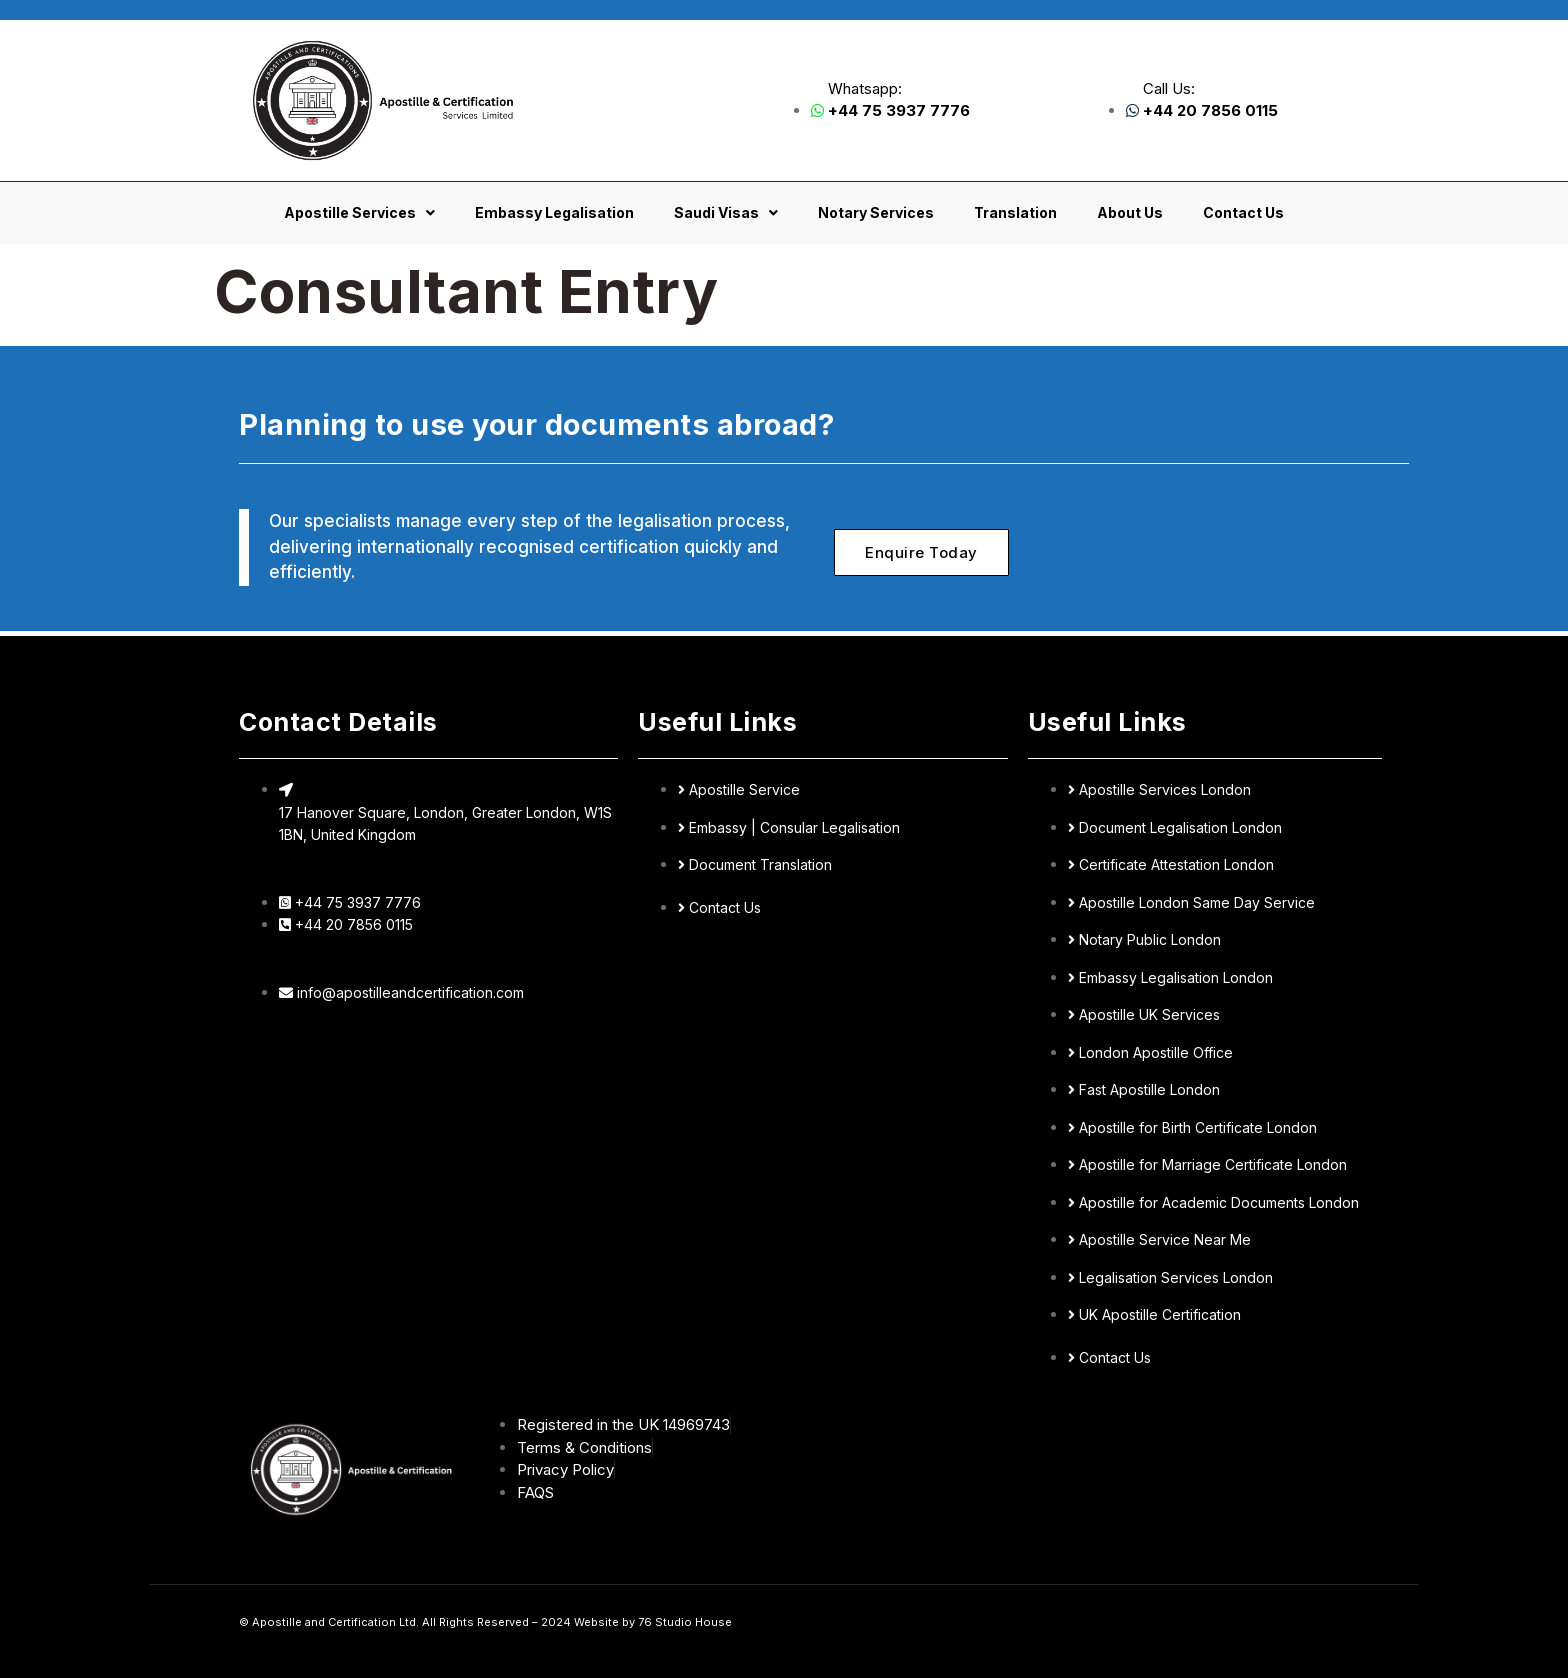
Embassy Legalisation (554, 212)
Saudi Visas (726, 213)
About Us (1130, 212)
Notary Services (876, 212)
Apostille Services (359, 213)
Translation (1015, 212)
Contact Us (1243, 212)
